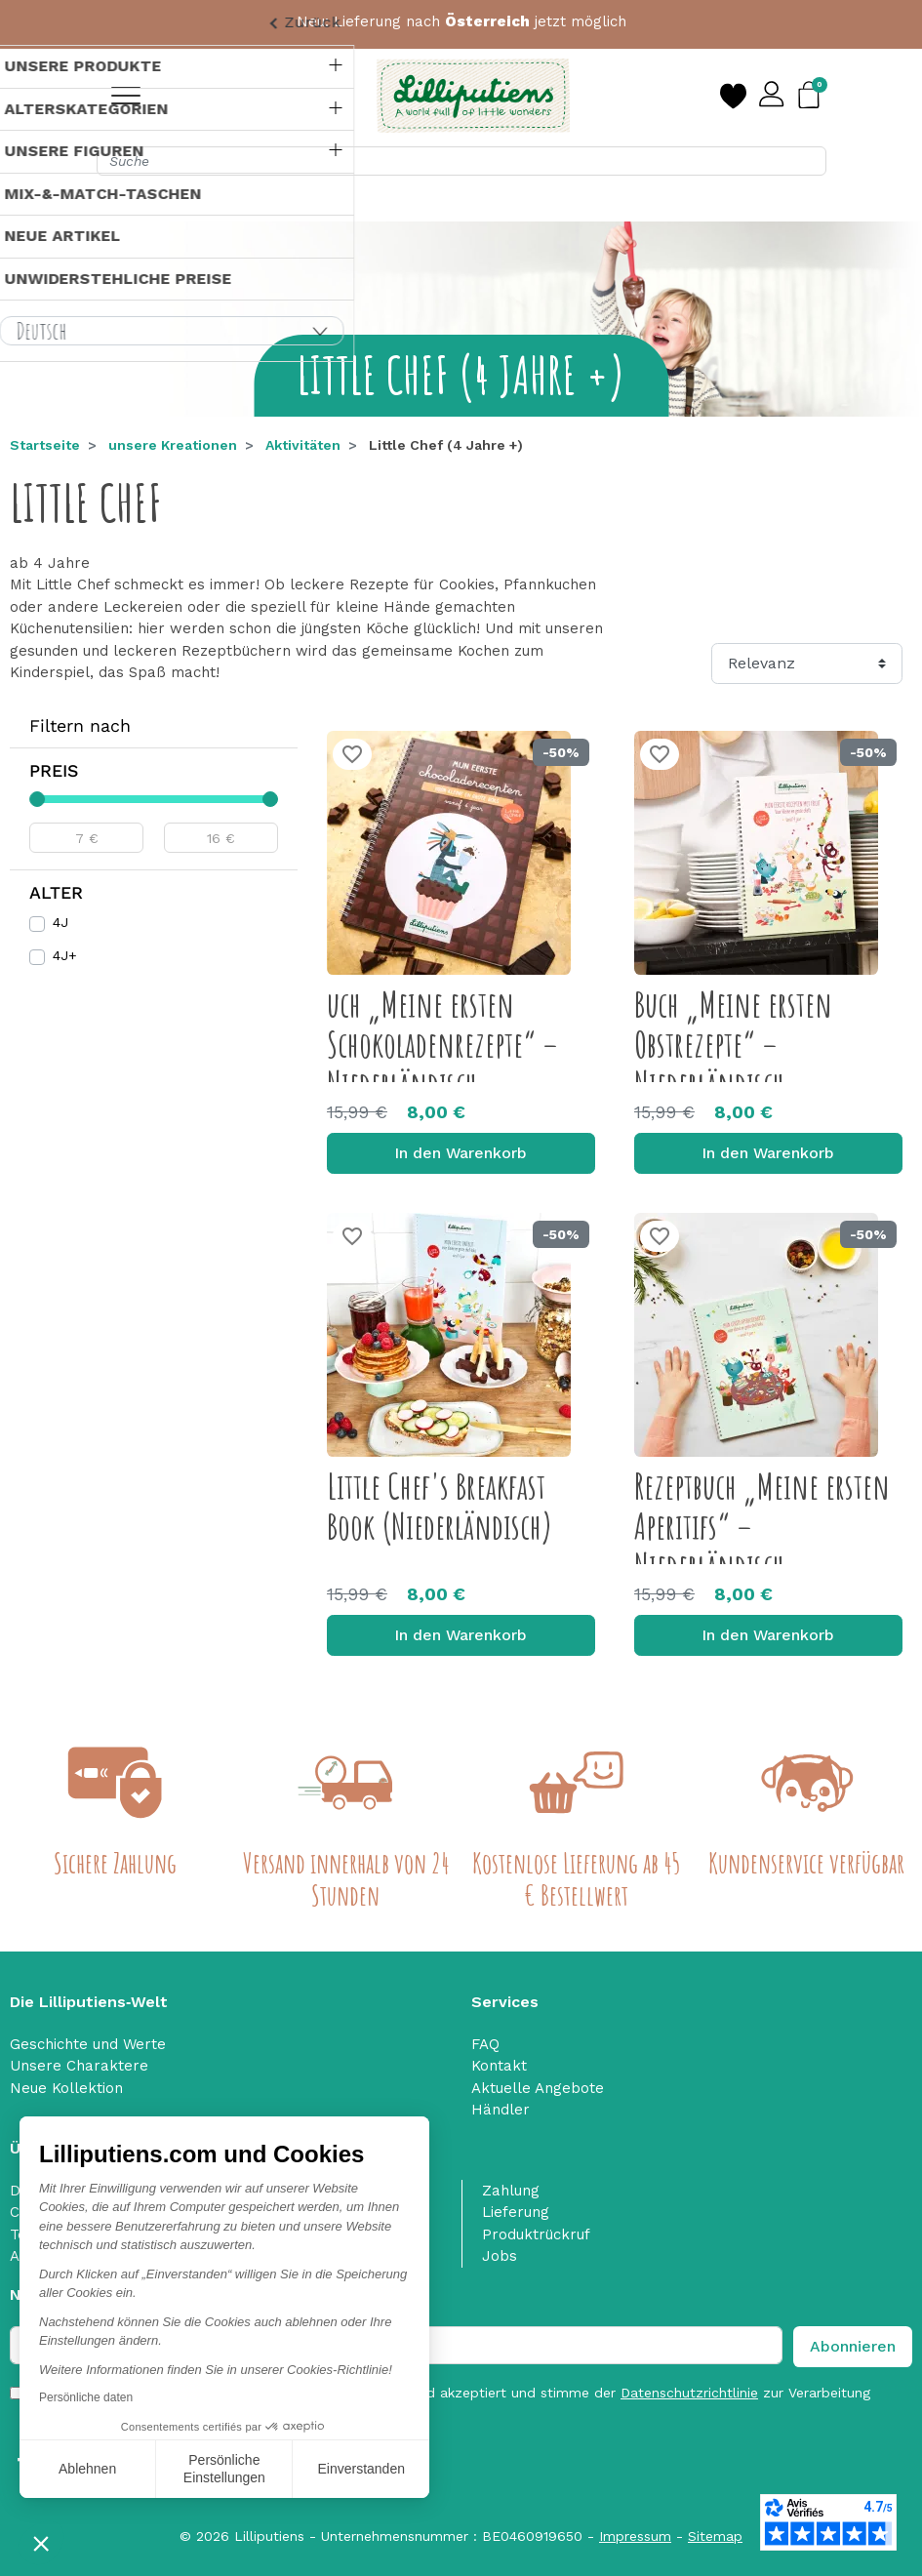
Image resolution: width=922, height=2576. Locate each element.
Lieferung (515, 2212)
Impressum (635, 2536)
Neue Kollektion (66, 2088)
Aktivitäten (303, 445)
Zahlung (511, 2190)
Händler (500, 2109)
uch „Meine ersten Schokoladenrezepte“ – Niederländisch (442, 1044)
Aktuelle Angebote (537, 2088)
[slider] (37, 799)
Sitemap (715, 2536)
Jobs (499, 2256)
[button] (41, 2542)
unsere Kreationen (172, 445)
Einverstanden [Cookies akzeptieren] (361, 2468)
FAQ (485, 2044)
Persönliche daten (86, 2397)
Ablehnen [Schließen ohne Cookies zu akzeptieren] (87, 2468)
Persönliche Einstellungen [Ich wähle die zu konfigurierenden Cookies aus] (224, 2468)
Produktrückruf (536, 2234)
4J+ (65, 955)
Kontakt (499, 2065)
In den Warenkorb (460, 1153)
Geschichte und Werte (88, 2044)
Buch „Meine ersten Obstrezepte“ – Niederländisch (733, 1044)
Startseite (45, 445)
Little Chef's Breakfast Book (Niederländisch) (439, 1506)
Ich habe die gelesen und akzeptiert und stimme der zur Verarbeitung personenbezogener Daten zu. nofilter (452, 2403)
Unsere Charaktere (79, 2065)
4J (60, 922)
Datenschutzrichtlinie (689, 2392)
